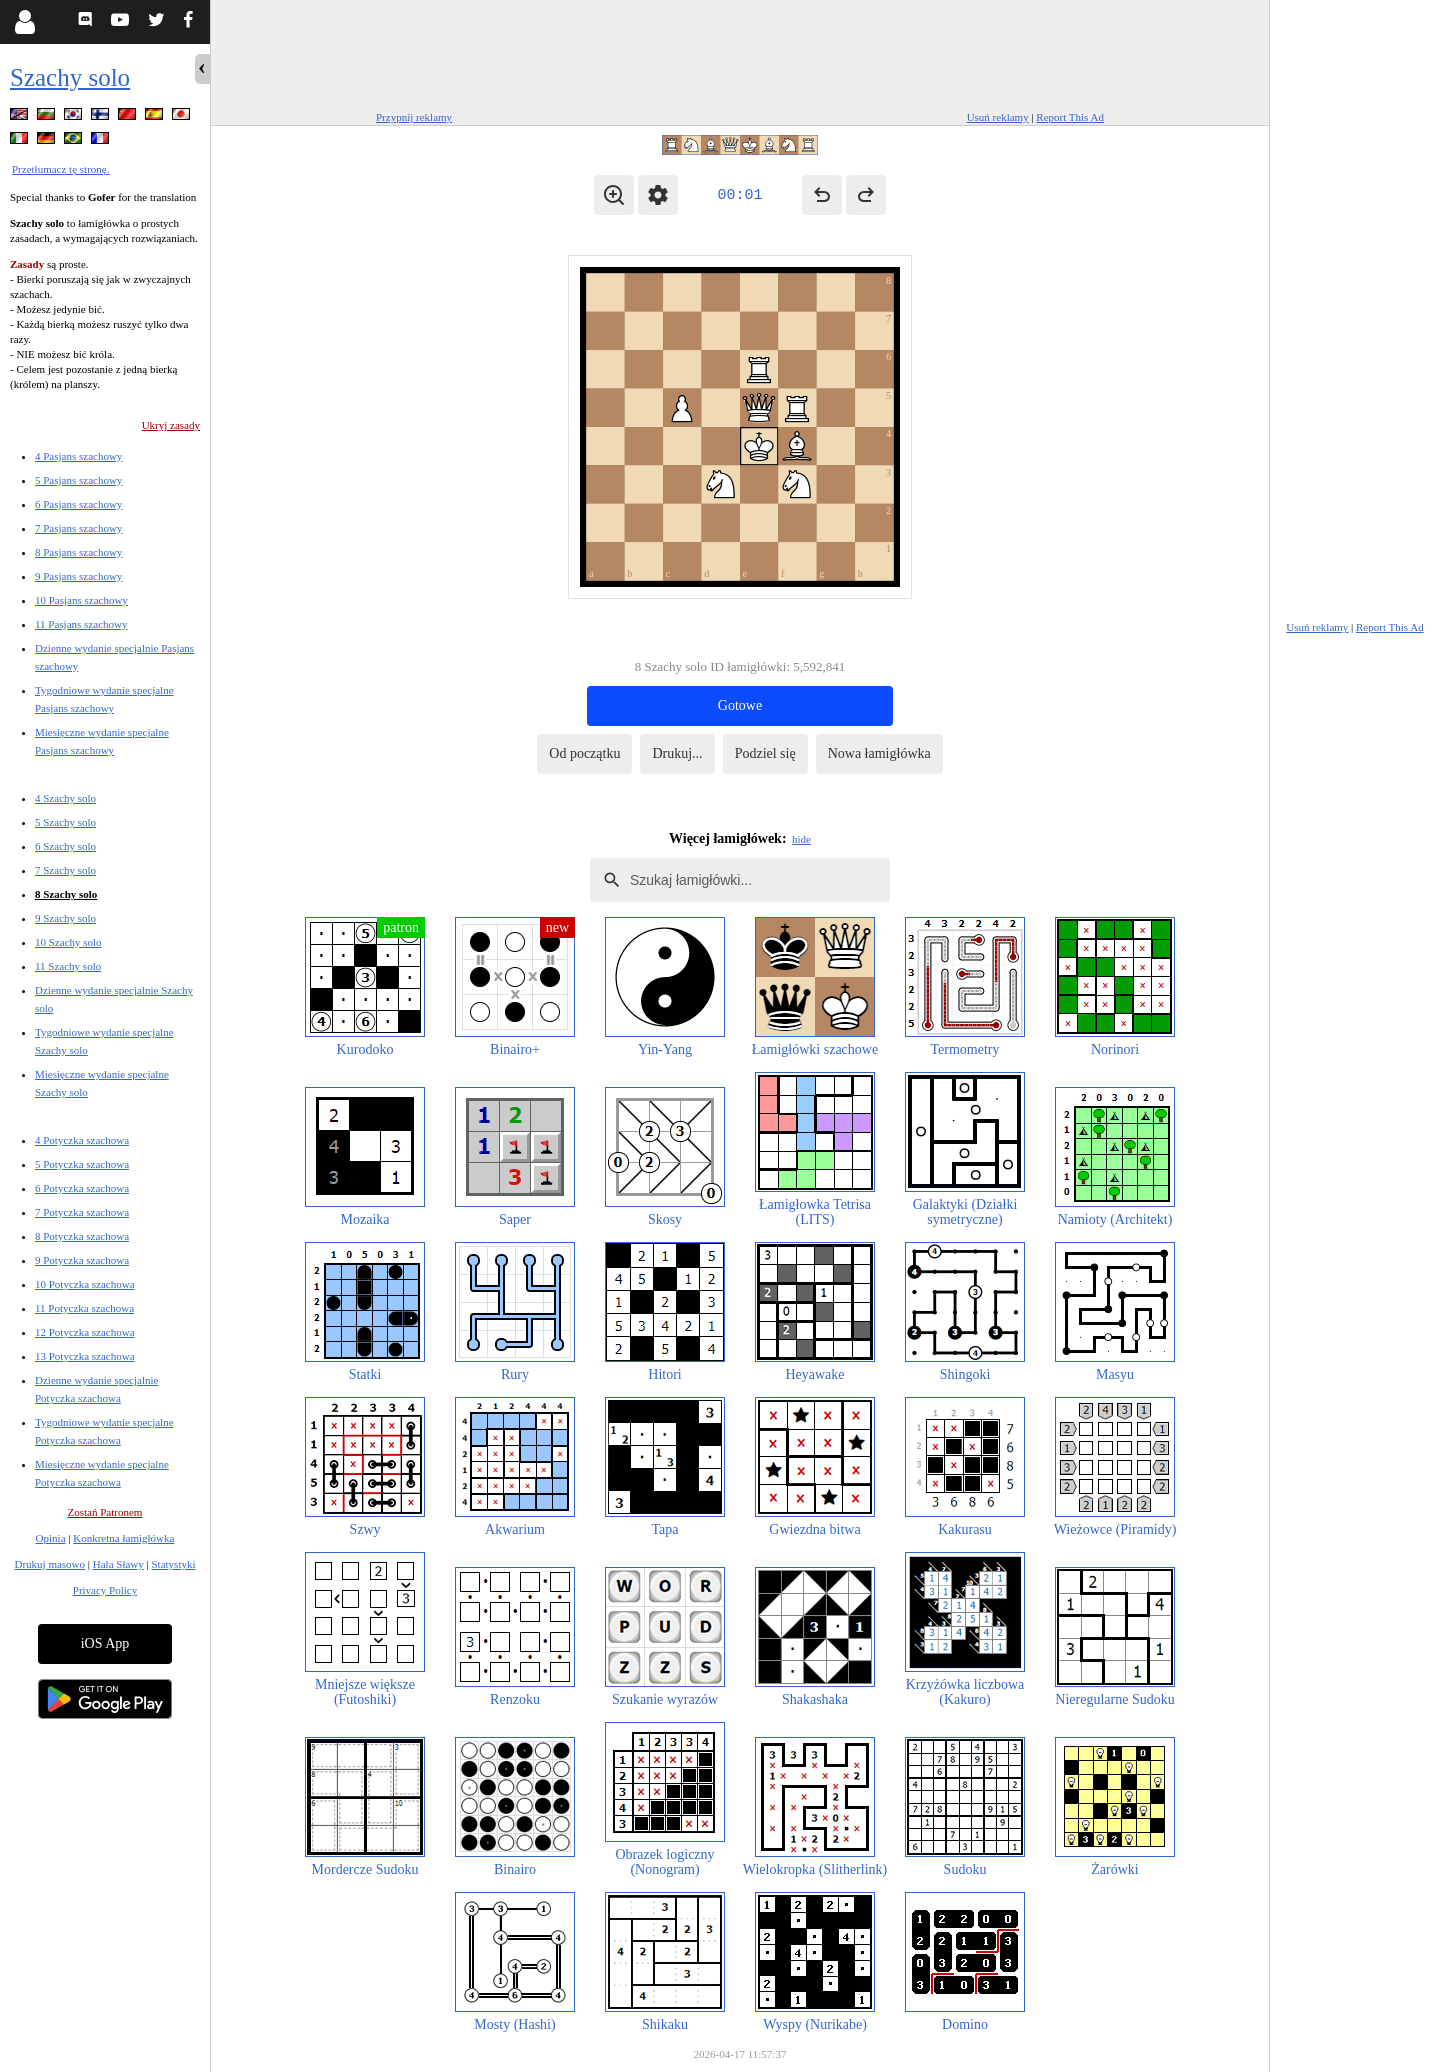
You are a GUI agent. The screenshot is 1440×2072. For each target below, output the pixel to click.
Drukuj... (677, 753)
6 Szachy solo (65, 846)
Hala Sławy (118, 1564)
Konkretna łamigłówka (123, 1538)
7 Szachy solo (65, 870)
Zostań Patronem (105, 1512)
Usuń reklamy (998, 117)
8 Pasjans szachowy (78, 552)
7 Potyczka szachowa (82, 1212)
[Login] (24, 22)
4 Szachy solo (65, 798)
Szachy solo (70, 77)
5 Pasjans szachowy (78, 480)
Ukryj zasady (171, 425)
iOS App (105, 1643)
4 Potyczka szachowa (82, 1140)
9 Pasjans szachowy (78, 576)
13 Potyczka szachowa (85, 1356)
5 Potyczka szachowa (82, 1164)
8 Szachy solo (66, 894)
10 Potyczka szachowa (85, 1284)
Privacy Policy (105, 1590)
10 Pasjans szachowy (81, 600)
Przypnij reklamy (414, 117)
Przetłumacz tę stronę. (60, 169)
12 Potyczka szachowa (85, 1332)
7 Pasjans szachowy (78, 528)
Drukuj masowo (49, 1564)
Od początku (584, 753)
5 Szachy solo (65, 822)
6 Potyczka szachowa (82, 1188)
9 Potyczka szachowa (82, 1260)
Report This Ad (1070, 117)
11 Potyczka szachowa (84, 1308)
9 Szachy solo (65, 918)
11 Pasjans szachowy (81, 624)
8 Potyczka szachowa (82, 1236)
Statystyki (173, 1564)
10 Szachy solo (68, 942)
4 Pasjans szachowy (78, 456)
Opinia (51, 1538)
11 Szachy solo (68, 966)
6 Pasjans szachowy (78, 504)
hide (801, 839)
